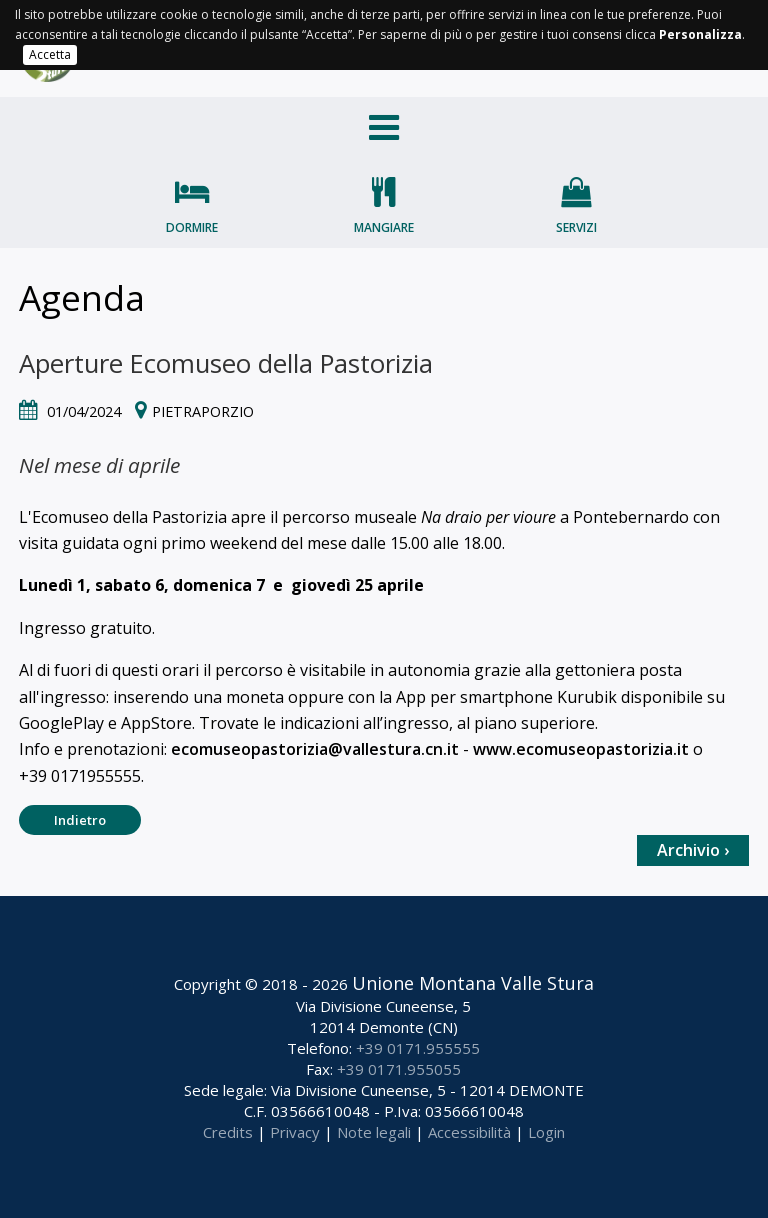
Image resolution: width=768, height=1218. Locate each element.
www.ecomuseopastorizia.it (581, 749)
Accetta (50, 54)
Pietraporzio (203, 411)
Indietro (80, 820)
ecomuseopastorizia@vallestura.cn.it (315, 749)
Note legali (374, 1132)
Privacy (295, 1132)
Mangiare (384, 227)
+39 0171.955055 (399, 1069)
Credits (228, 1132)
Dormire (192, 227)
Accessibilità (469, 1132)
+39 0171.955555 (418, 1048)
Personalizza (700, 34)
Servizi (576, 227)
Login (546, 1132)
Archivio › (693, 850)
